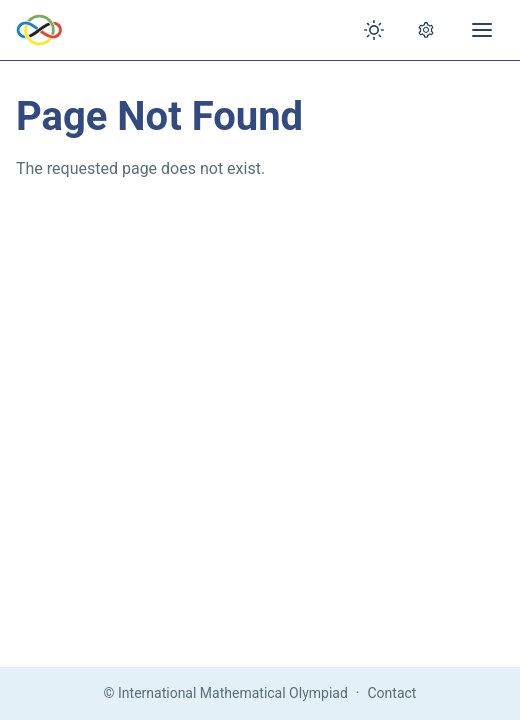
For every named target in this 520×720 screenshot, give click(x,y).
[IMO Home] (39, 30)
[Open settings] (426, 30)
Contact (392, 693)
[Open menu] (482, 30)
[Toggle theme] (374, 30)
